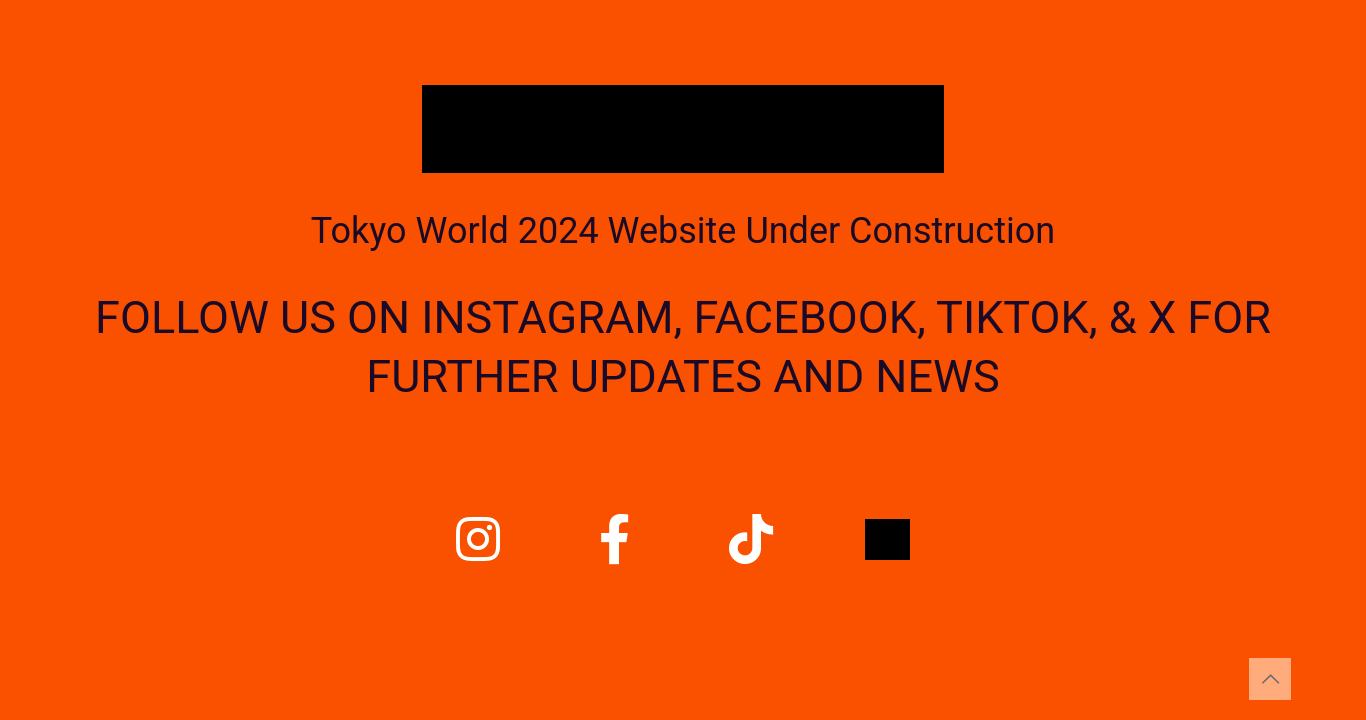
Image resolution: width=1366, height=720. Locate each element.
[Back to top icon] (1270, 679)
